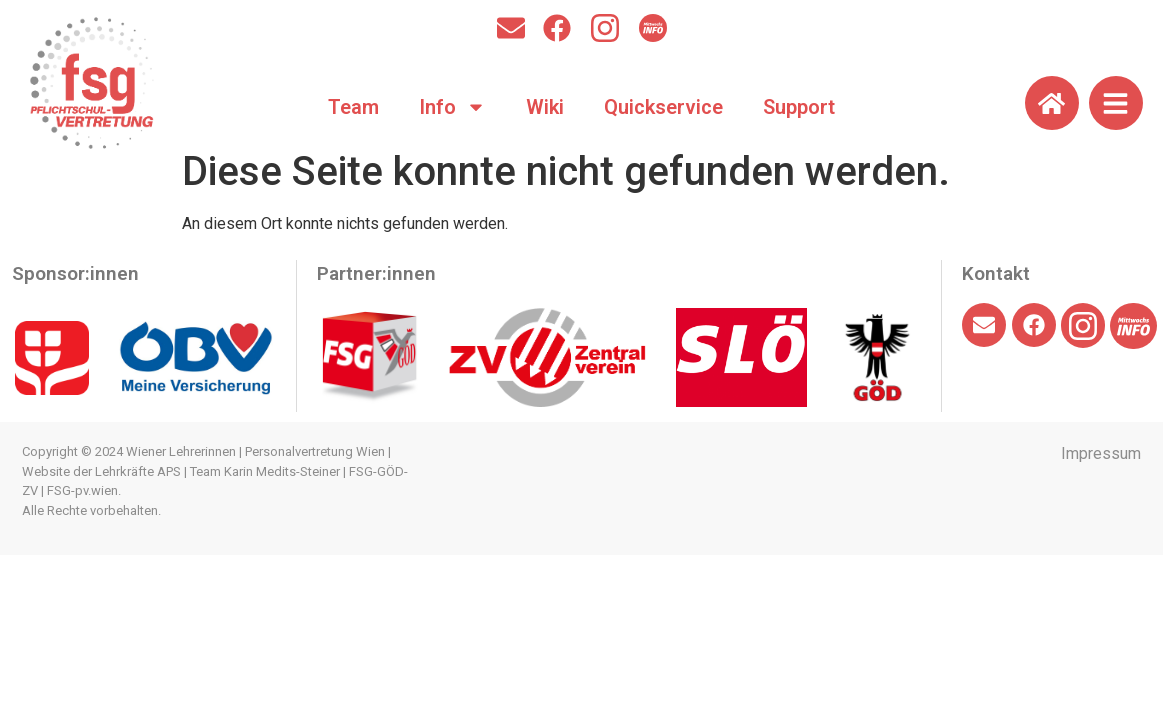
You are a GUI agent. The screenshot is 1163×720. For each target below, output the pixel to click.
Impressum (1101, 453)
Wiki (545, 107)
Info (452, 107)
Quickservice (663, 107)
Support (799, 107)
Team (353, 107)
